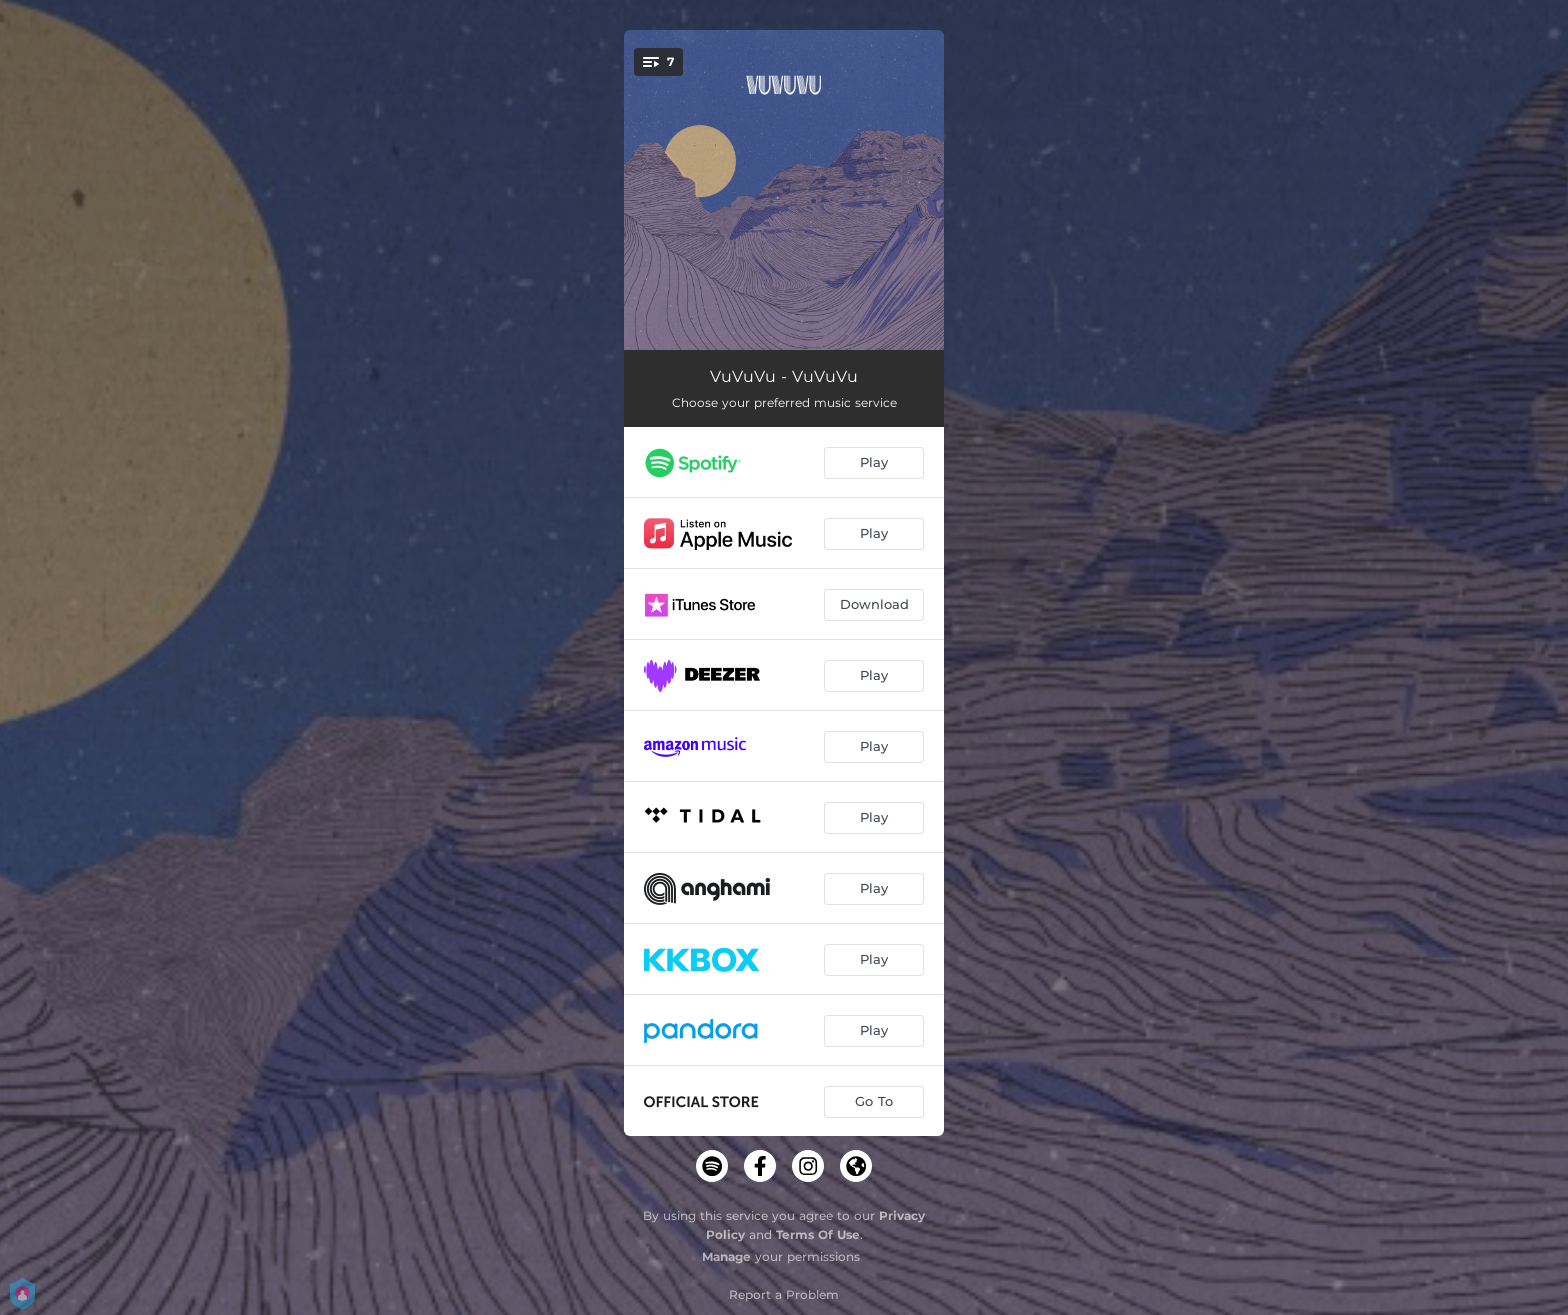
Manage (726, 1256)
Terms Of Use (818, 1234)
